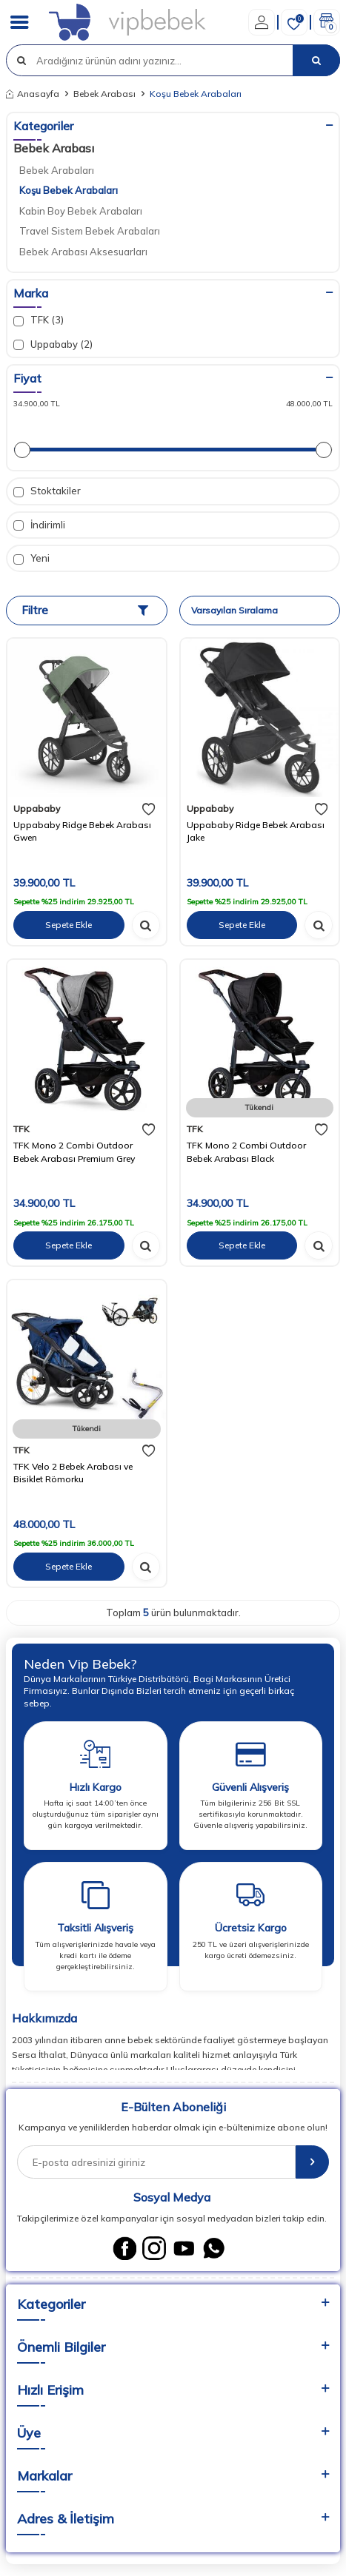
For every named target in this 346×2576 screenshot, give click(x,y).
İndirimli (39, 525)
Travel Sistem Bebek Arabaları (89, 231)
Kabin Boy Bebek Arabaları (80, 211)
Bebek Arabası (104, 93)
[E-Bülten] (312, 2162)
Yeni (31, 558)
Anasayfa (32, 93)
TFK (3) (38, 320)
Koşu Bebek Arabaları (68, 190)
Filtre (84, 610)
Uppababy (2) (53, 344)
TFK (21, 1128)
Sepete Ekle (68, 924)
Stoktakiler (47, 491)
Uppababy (36, 808)
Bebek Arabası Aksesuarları (83, 252)
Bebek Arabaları (56, 170)
